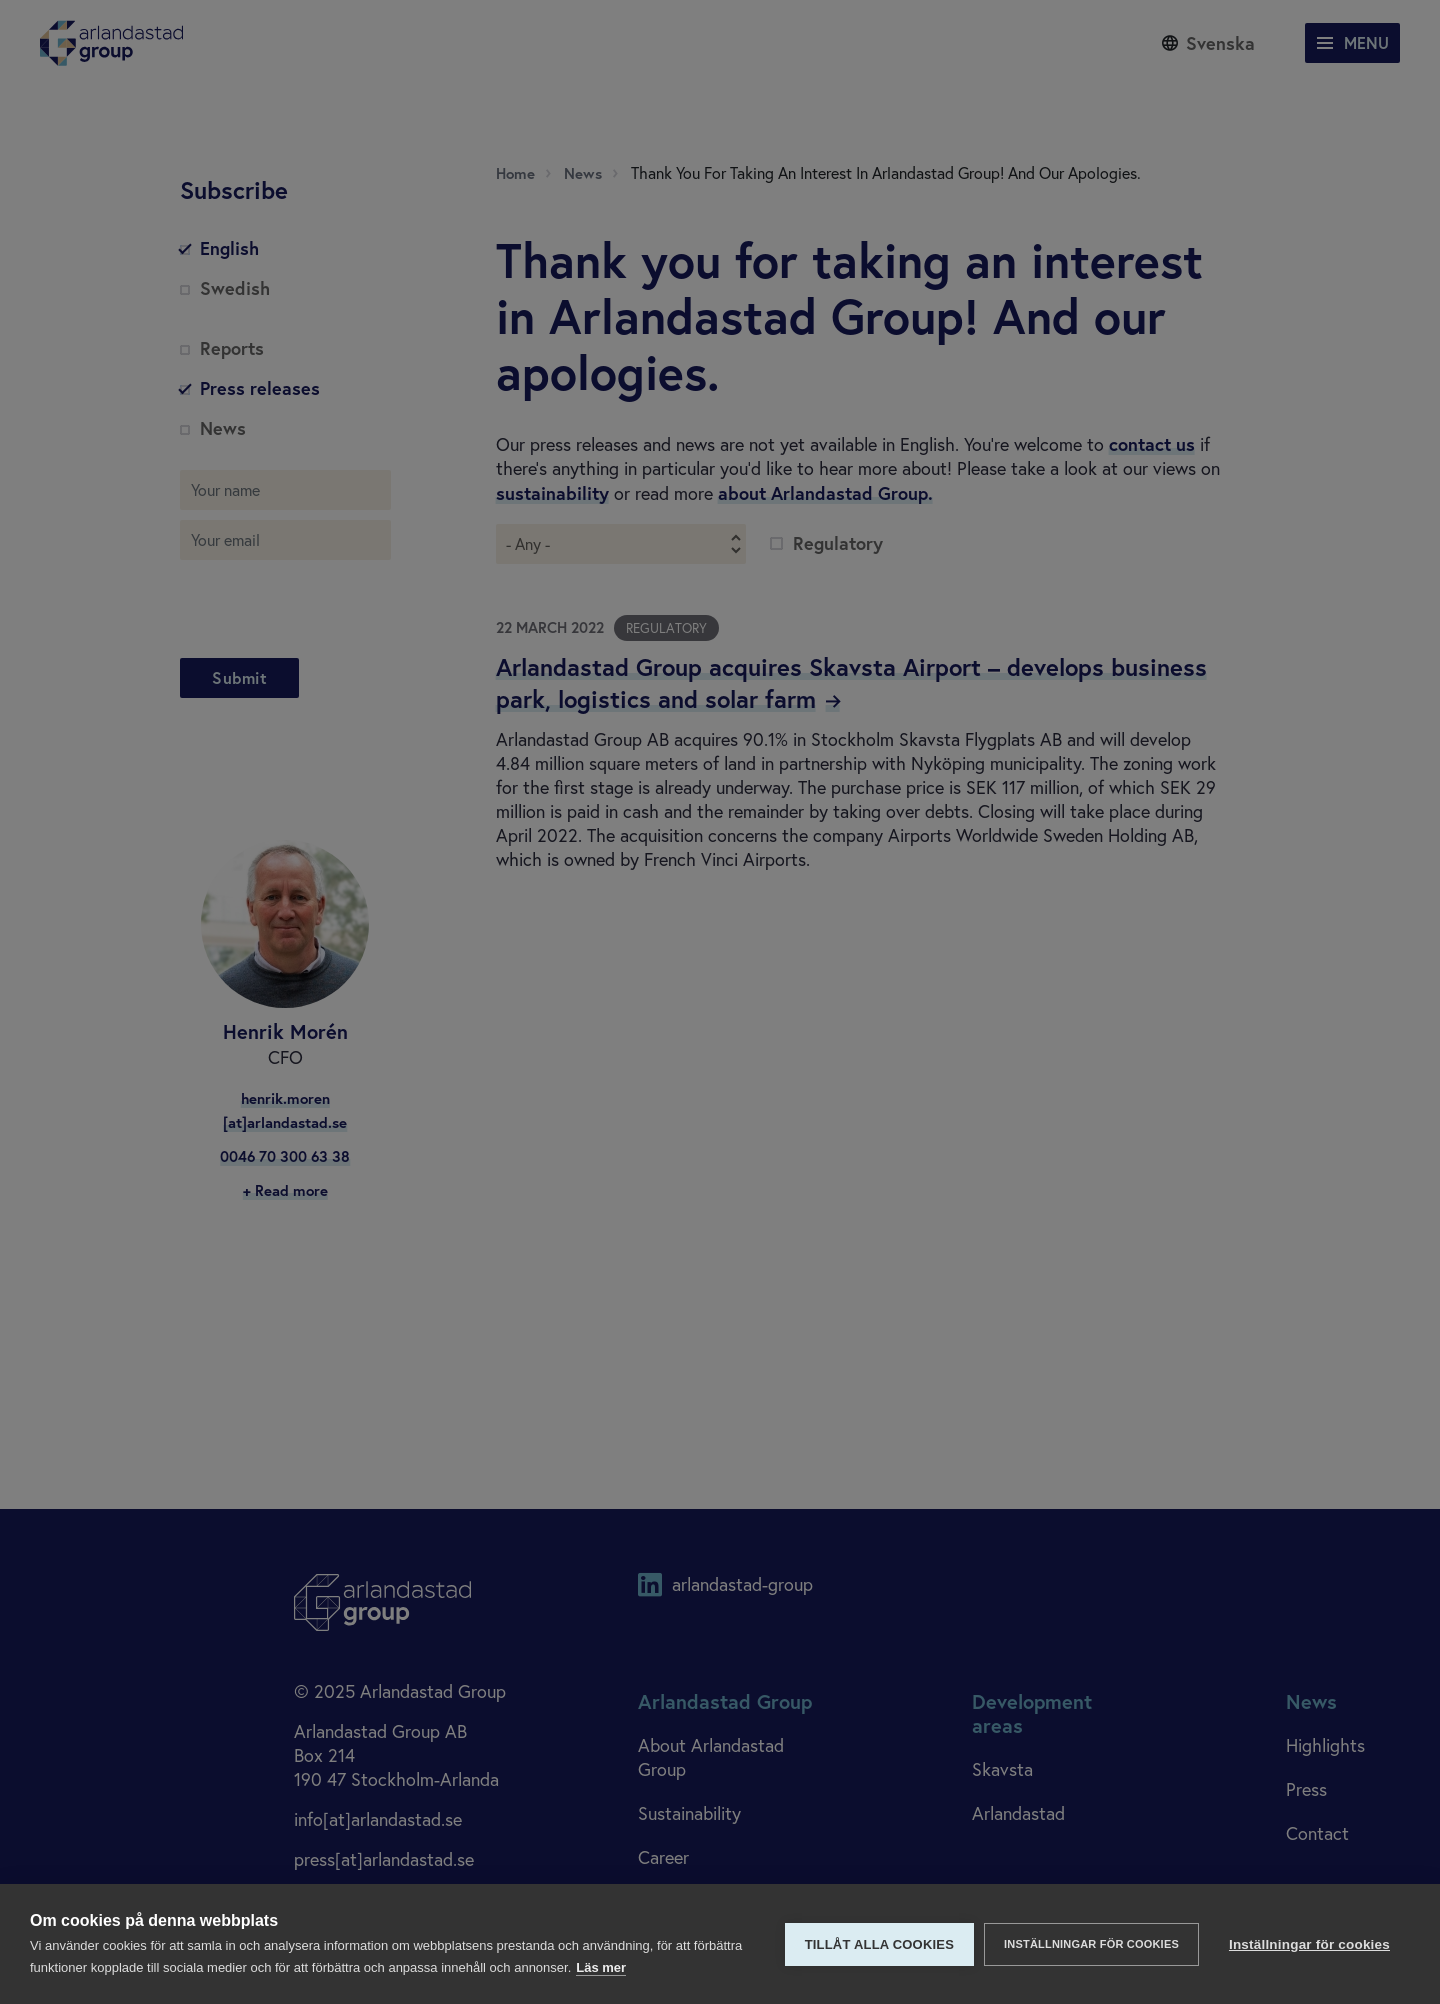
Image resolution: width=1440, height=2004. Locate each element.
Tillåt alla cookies (879, 1944)
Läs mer (601, 1967)
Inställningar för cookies (1091, 1944)
